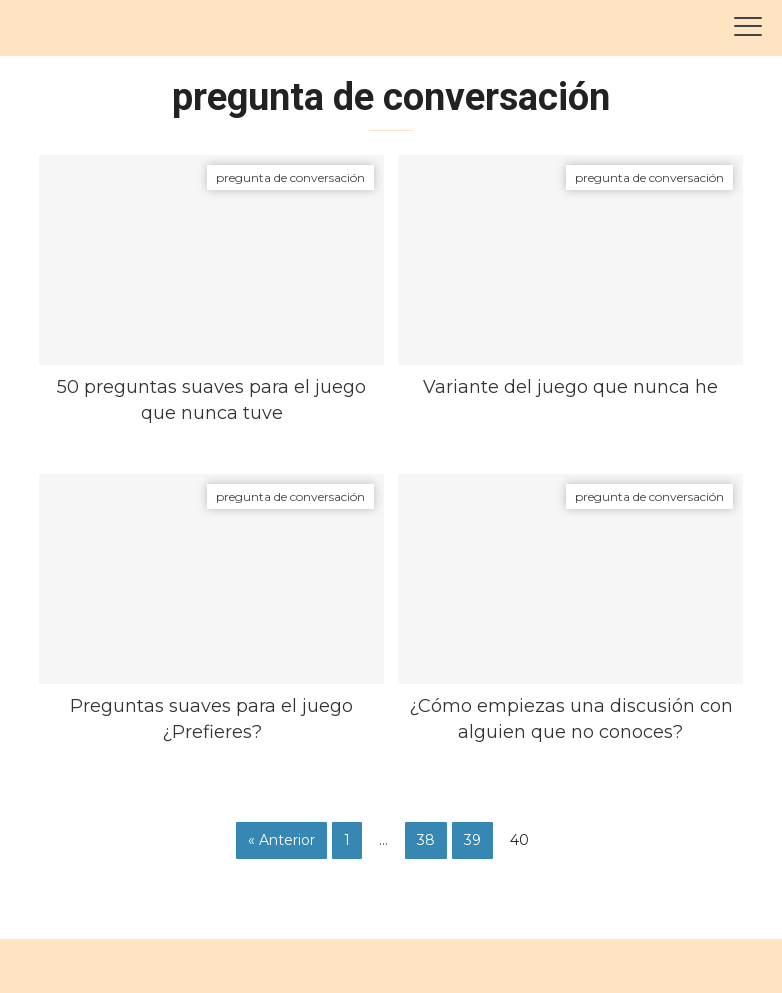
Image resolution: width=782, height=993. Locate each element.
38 (426, 840)
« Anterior (281, 840)
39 (472, 840)
